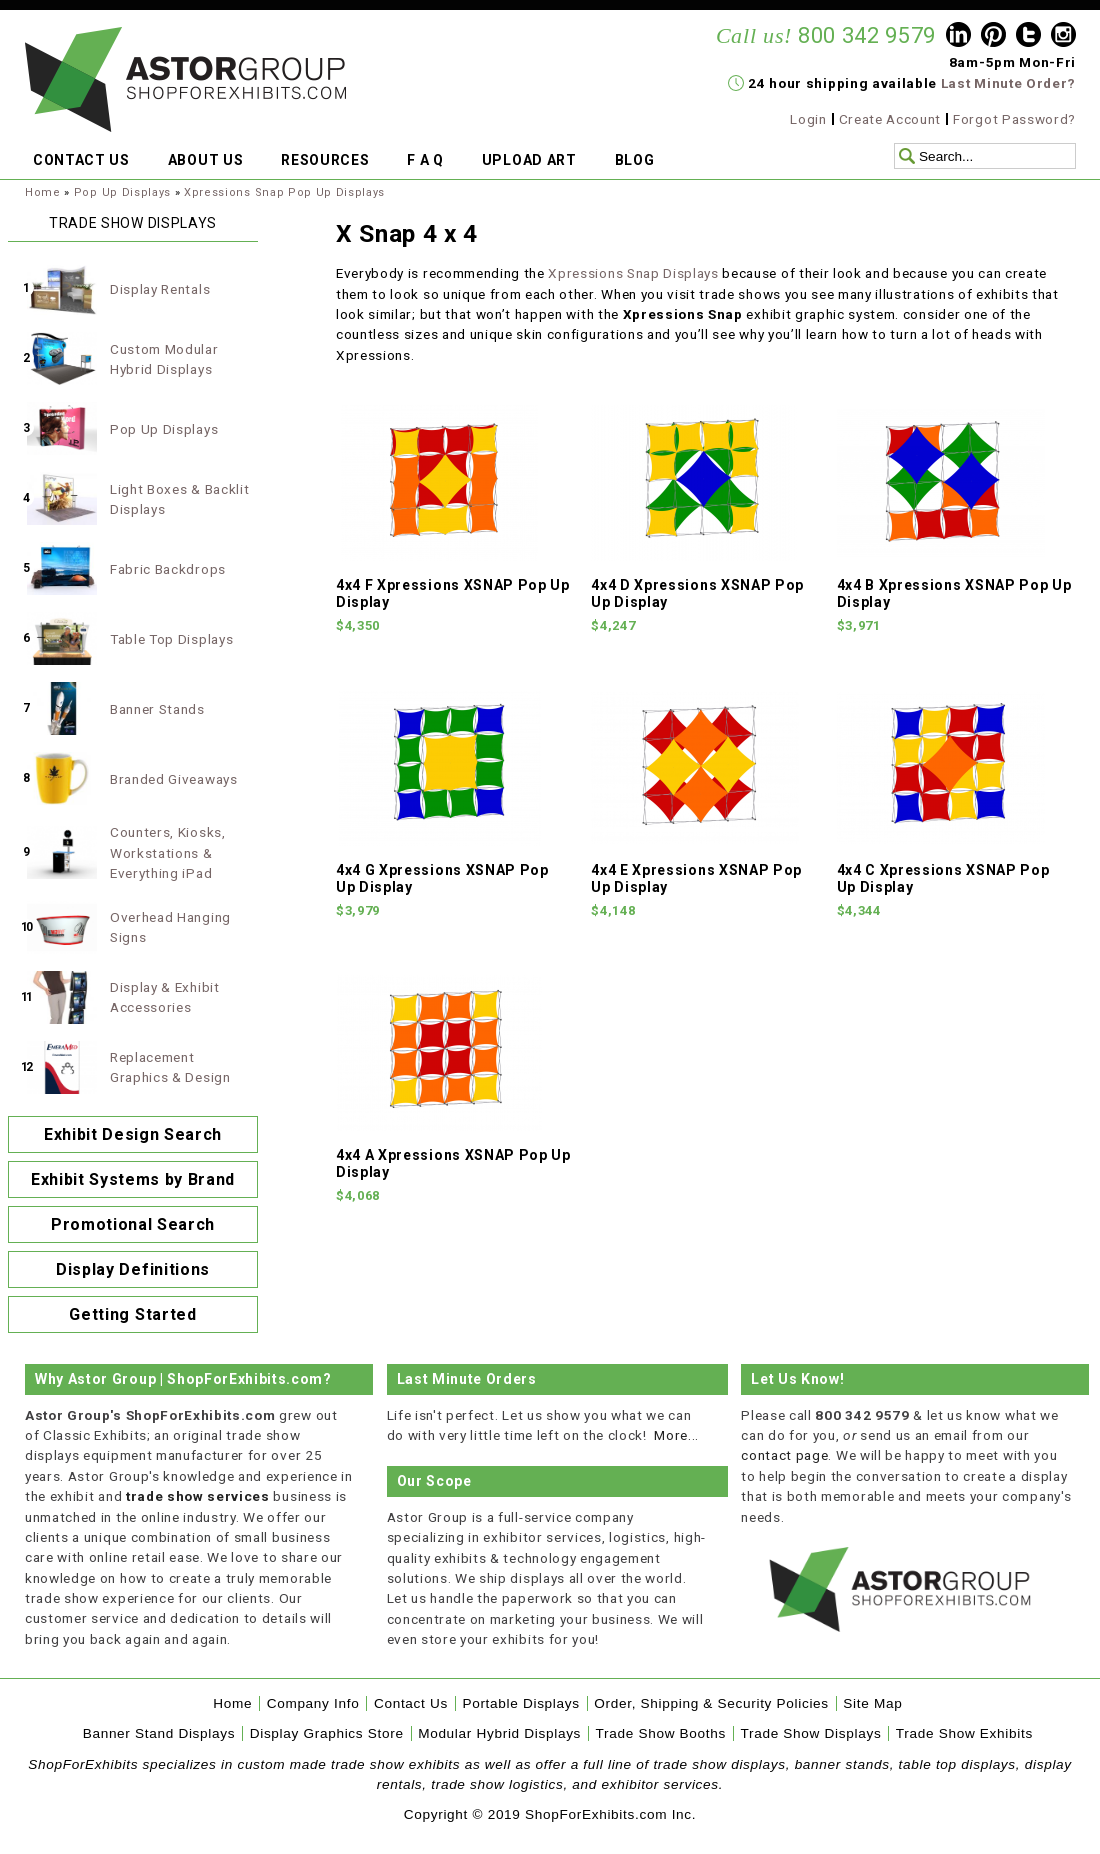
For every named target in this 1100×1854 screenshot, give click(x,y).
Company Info (313, 1703)
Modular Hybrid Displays (499, 1733)
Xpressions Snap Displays (633, 273)
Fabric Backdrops (168, 569)
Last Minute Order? (1008, 83)
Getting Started (132, 1314)
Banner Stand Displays (159, 1733)
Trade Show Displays (811, 1733)
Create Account (890, 119)
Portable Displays (520, 1703)
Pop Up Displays (122, 192)
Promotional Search (133, 1224)
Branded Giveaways (174, 779)
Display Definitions (133, 1269)
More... (676, 1435)
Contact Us (411, 1703)
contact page (784, 1455)
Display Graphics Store (327, 1733)
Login (808, 119)
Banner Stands (157, 709)
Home (43, 192)
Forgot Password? (1014, 119)
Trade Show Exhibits (964, 1733)
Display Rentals (160, 289)
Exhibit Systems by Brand (133, 1179)
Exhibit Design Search (133, 1134)
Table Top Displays (171, 639)
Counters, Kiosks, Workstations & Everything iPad (168, 852)
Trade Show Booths (661, 1733)
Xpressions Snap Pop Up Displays (284, 192)
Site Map (872, 1703)
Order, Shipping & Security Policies (711, 1703)
